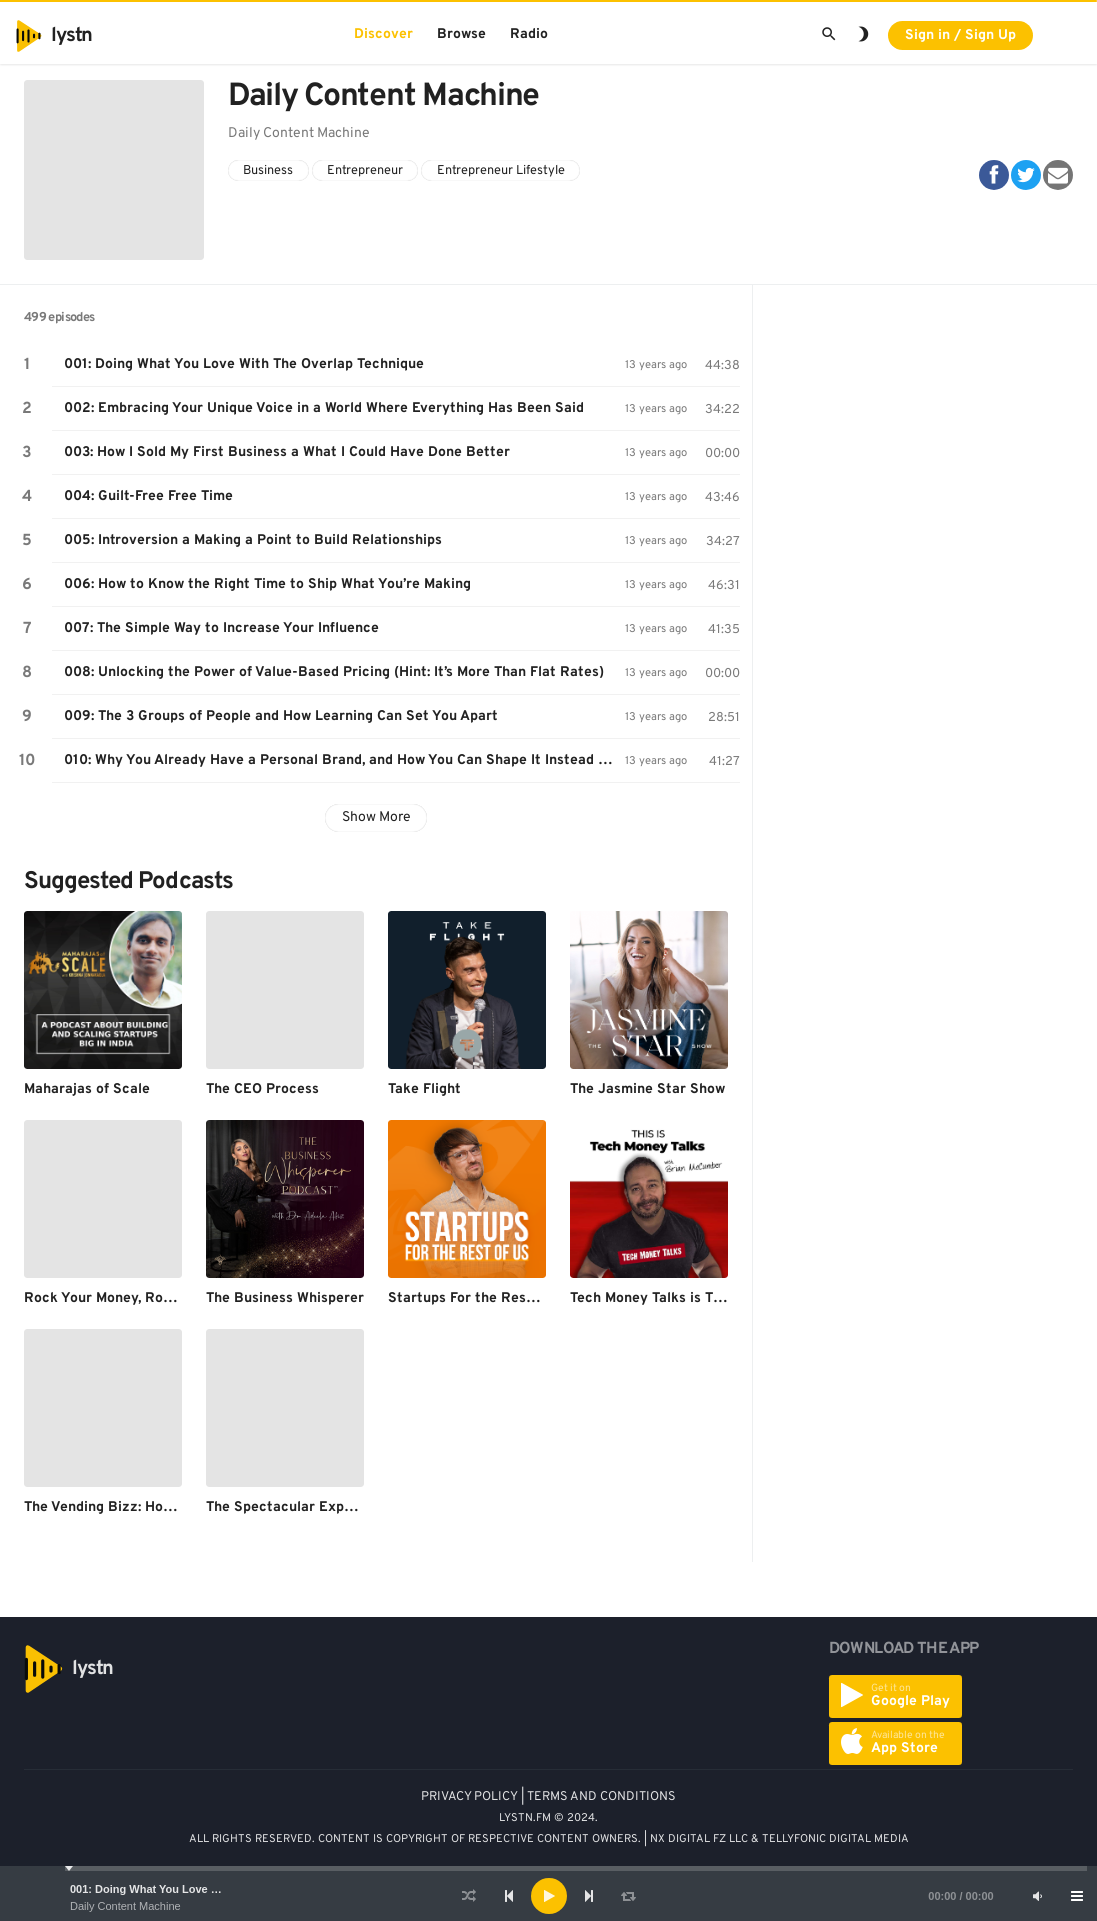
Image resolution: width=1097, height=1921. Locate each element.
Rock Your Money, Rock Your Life (133, 1298)
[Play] (549, 1896)
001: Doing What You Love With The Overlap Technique (214, 1889)
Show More (376, 817)
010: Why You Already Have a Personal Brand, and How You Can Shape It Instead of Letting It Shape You (344, 760)
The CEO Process (262, 1089)
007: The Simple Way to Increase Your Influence (221, 628)
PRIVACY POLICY (469, 1797)
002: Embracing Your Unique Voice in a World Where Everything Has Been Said (324, 408)
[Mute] (1037, 1896)
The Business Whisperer (285, 1298)
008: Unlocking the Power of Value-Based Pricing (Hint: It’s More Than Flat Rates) (334, 672)
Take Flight (424, 1089)
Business (268, 171)
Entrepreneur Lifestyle (501, 171)
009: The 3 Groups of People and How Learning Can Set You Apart (281, 716)
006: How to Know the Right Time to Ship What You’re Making (267, 584)
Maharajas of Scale (87, 1089)
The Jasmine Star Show (647, 1089)
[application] (548, 1896)
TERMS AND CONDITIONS (601, 1797)
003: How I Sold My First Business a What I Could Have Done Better (287, 452)
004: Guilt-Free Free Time (148, 496)
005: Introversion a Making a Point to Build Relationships (253, 540)
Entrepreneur (365, 171)
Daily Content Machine (125, 1906)
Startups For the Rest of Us (479, 1298)
